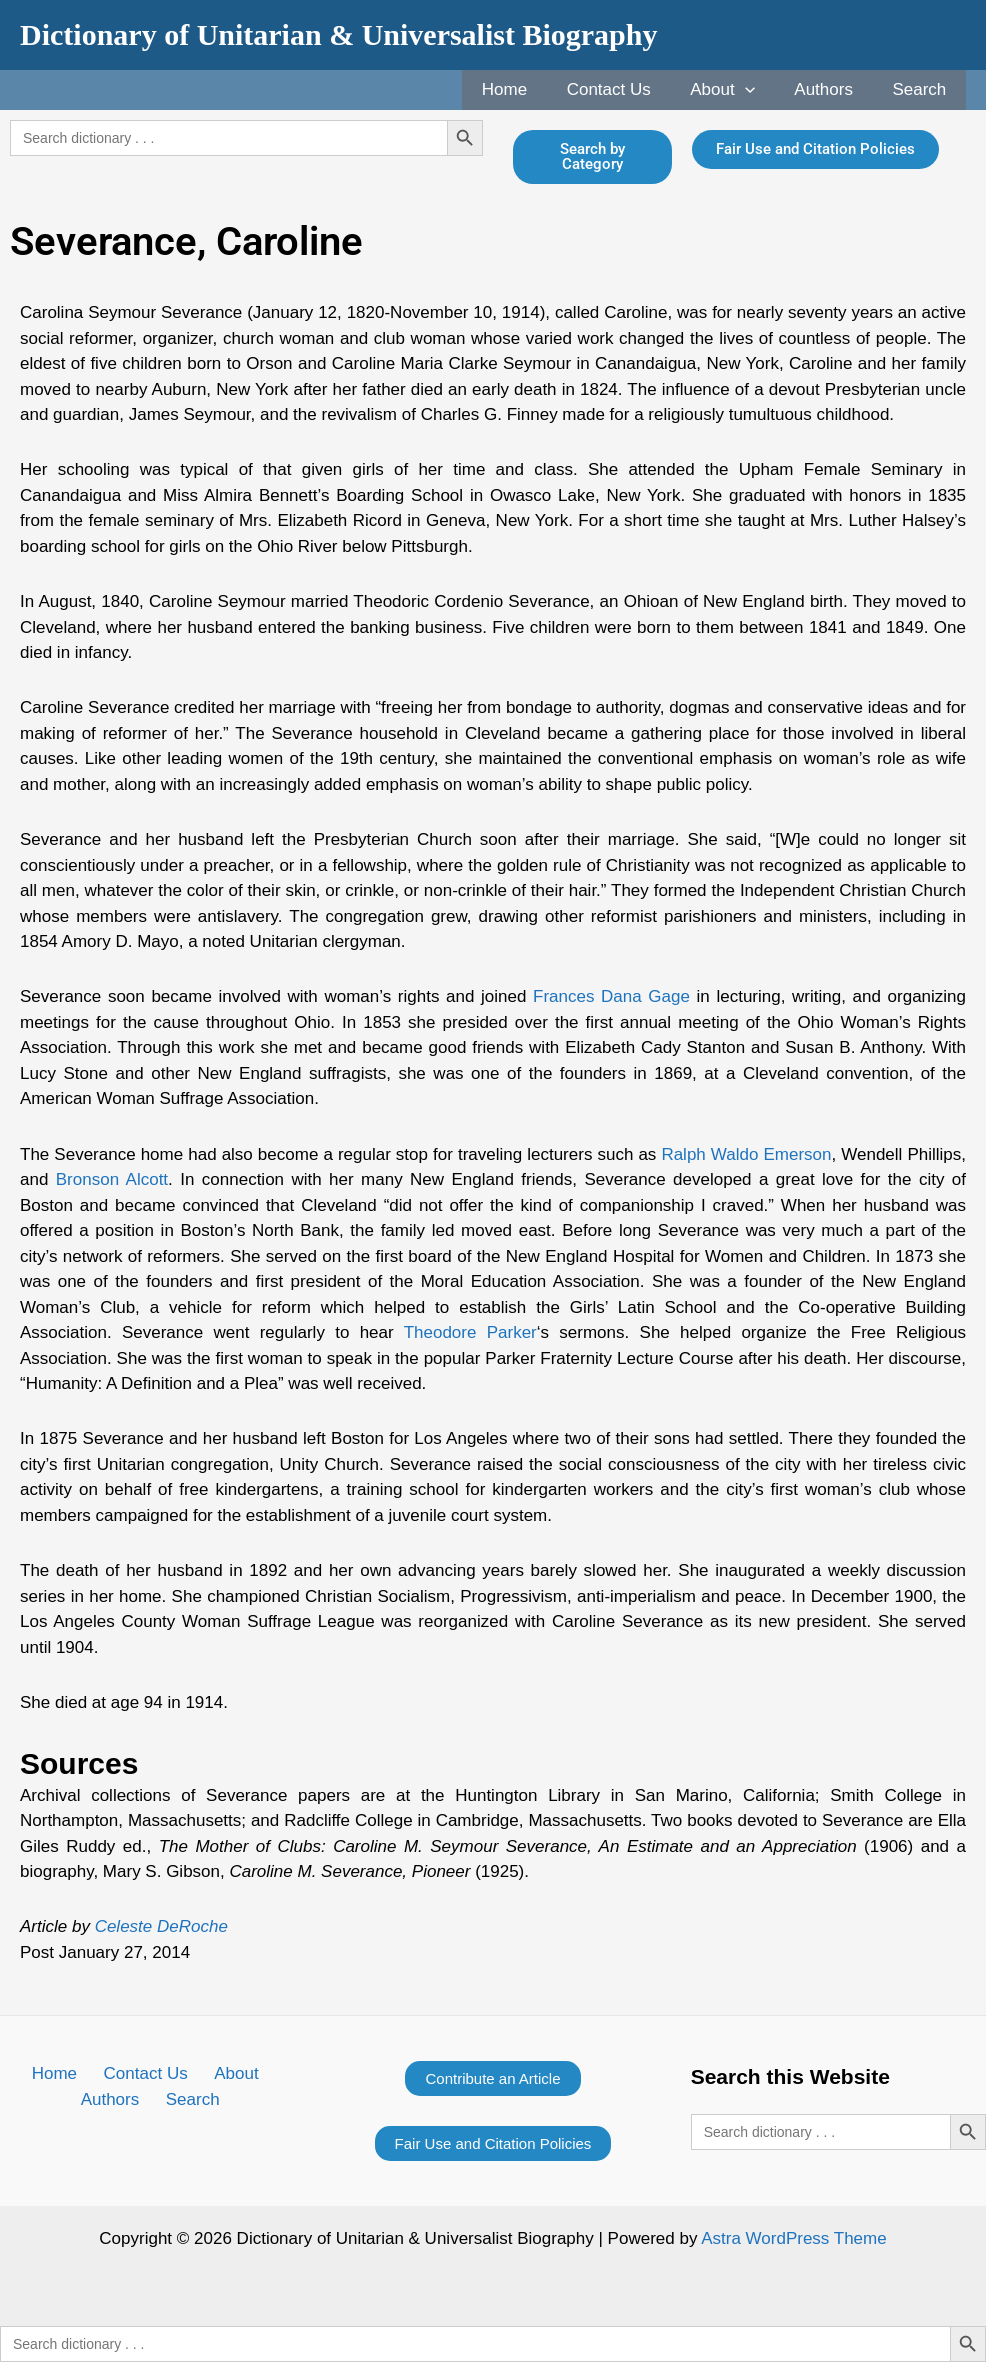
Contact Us (628, 89)
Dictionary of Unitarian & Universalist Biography (339, 34)
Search (922, 89)
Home (528, 89)
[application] (758, 90)
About (736, 90)
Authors (832, 89)
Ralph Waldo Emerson (746, 1154)
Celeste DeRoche (161, 1926)
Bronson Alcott (112, 1179)
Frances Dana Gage (611, 996)
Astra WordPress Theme (794, 2238)
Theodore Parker (470, 1332)
